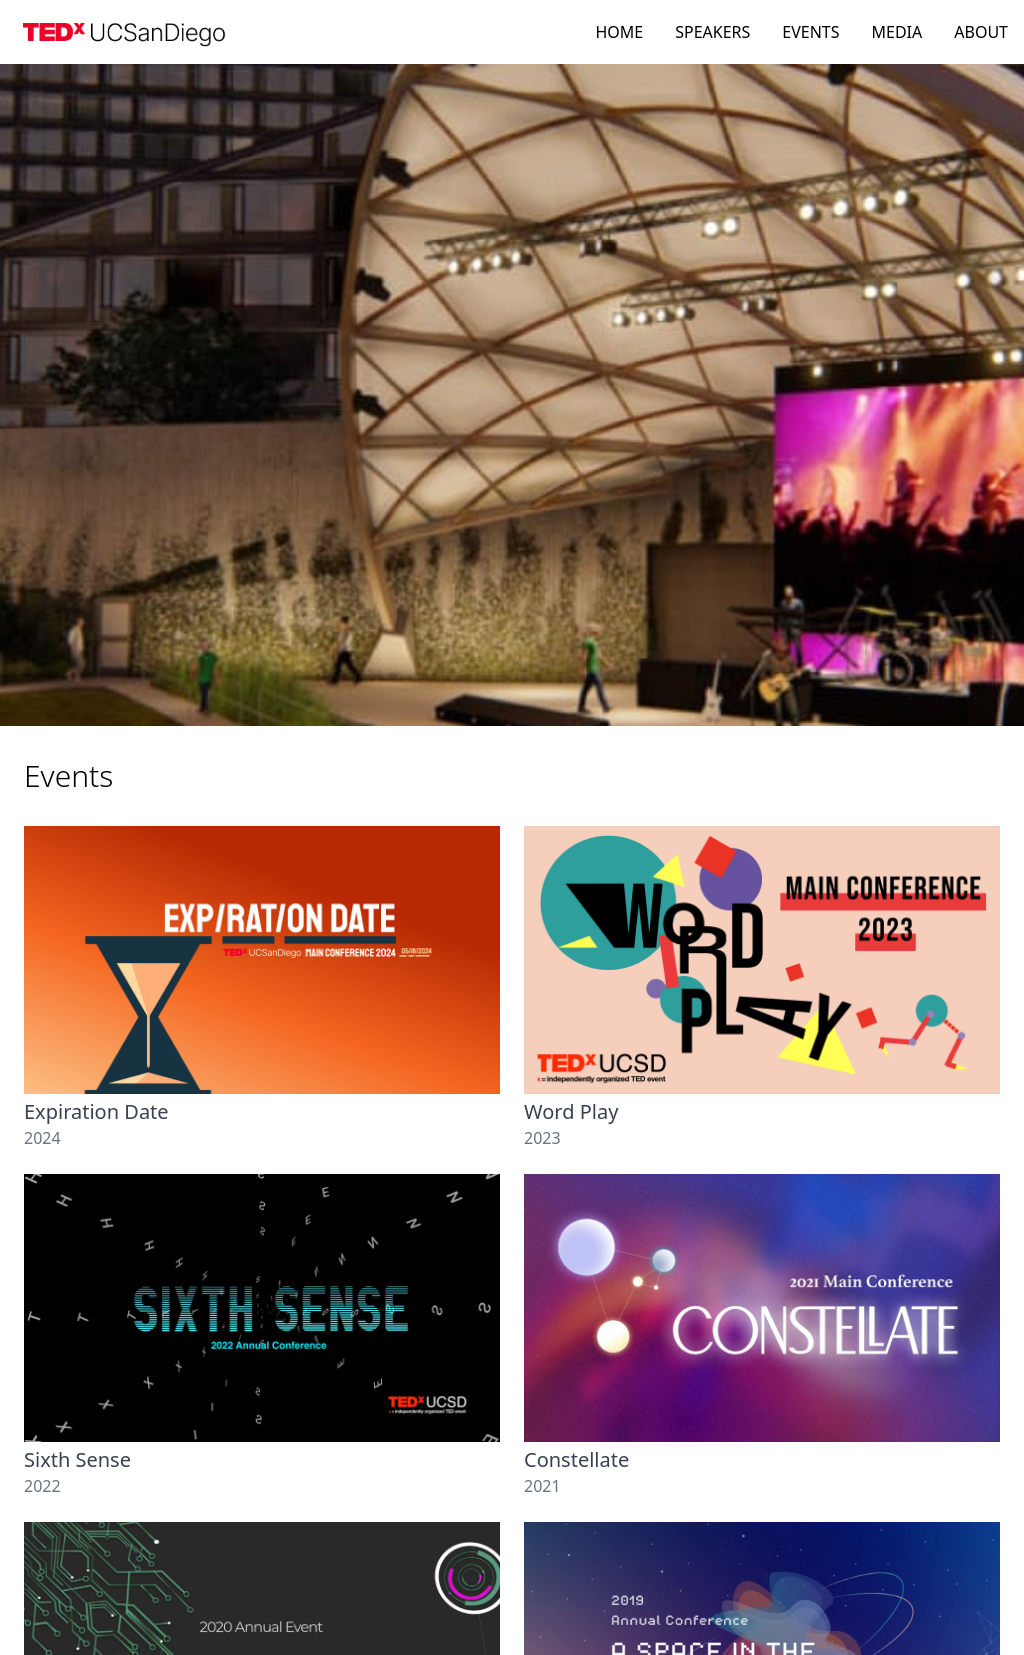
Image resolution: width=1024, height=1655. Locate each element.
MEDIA (897, 32)
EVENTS (810, 32)
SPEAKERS (712, 32)
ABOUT (981, 32)
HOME (619, 32)
